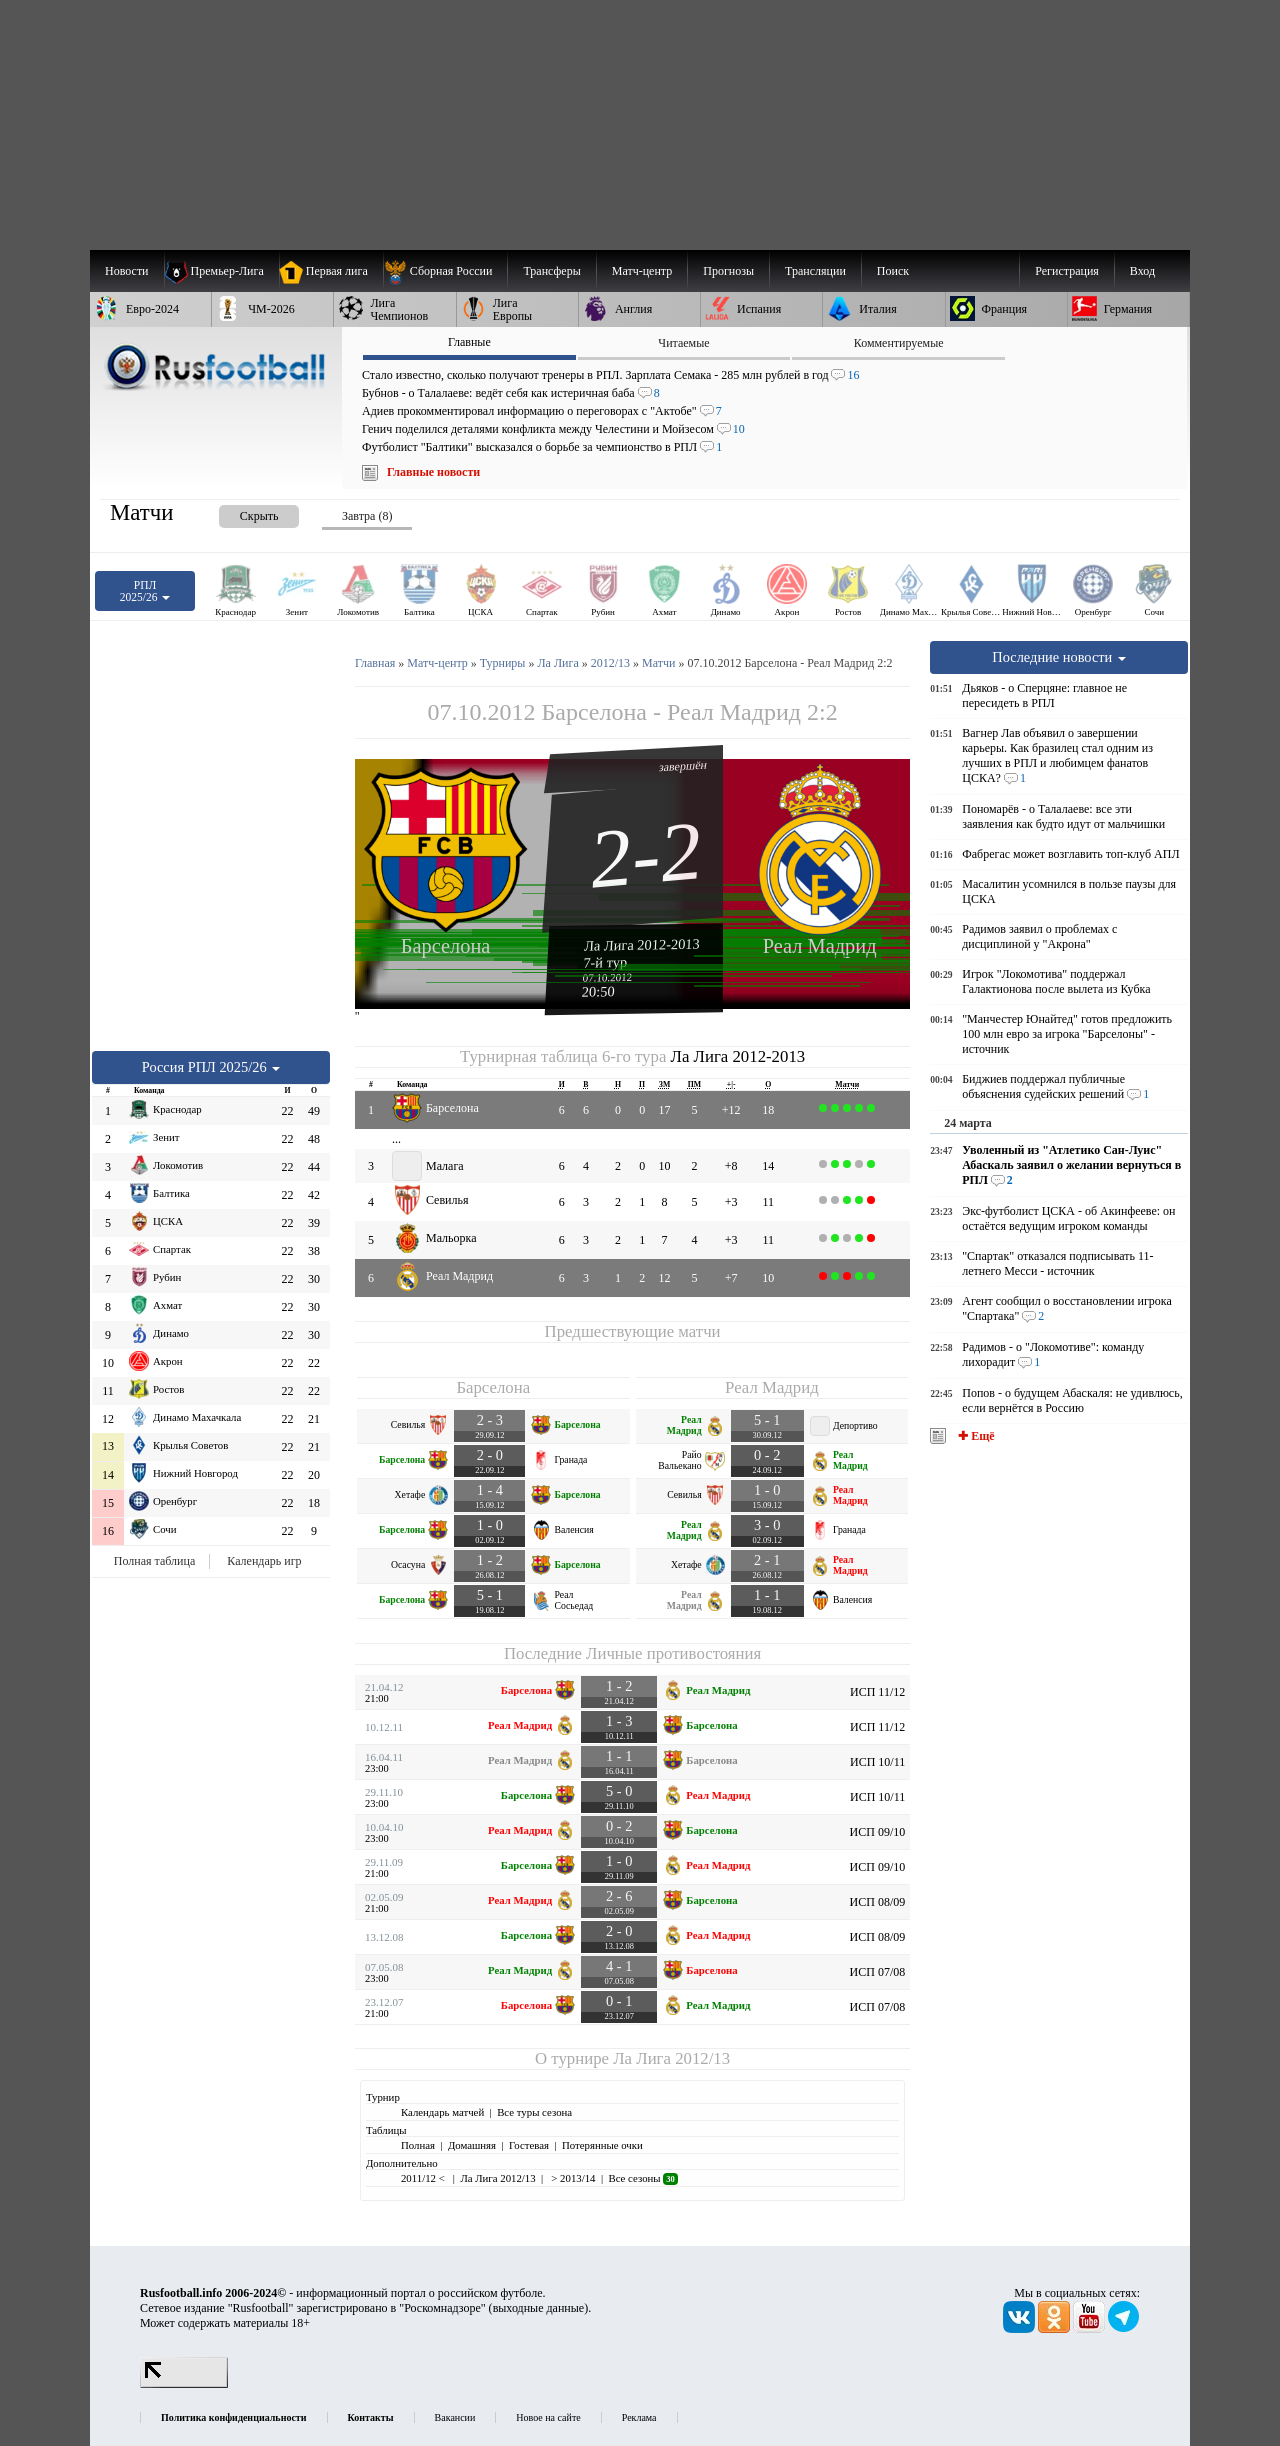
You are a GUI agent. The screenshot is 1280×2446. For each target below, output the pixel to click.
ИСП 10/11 (877, 1762)
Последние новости (1059, 657)
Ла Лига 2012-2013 (642, 944)
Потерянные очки (602, 2145)
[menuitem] (445, 271)
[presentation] (239, 512)
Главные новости (433, 472)
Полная (418, 2145)
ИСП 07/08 (878, 1972)
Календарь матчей (442, 2112)
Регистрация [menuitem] (1067, 271)
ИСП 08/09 (878, 1902)
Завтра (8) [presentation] (367, 516)
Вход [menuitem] (1142, 271)
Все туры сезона (534, 2112)
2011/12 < (424, 2178)
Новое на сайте (548, 2417)
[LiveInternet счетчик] (184, 2384)
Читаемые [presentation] (683, 343)
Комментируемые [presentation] (899, 343)
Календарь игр (264, 1561)
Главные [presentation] (469, 342)
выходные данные (539, 2308)
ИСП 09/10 (878, 1832)
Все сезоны (642, 2178)
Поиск (893, 271)
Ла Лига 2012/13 (671, 2058)
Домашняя (472, 2145)
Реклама (639, 2417)
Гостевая (529, 2145)
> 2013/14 (572, 2178)
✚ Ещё (974, 1436)
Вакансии (455, 2417)
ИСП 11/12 (877, 1692)
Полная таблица (154, 1561)
